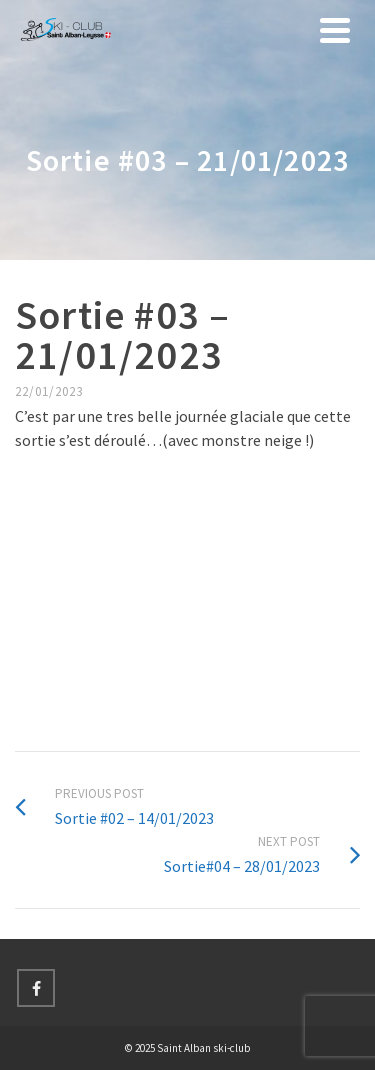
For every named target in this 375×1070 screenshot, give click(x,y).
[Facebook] (36, 988)
